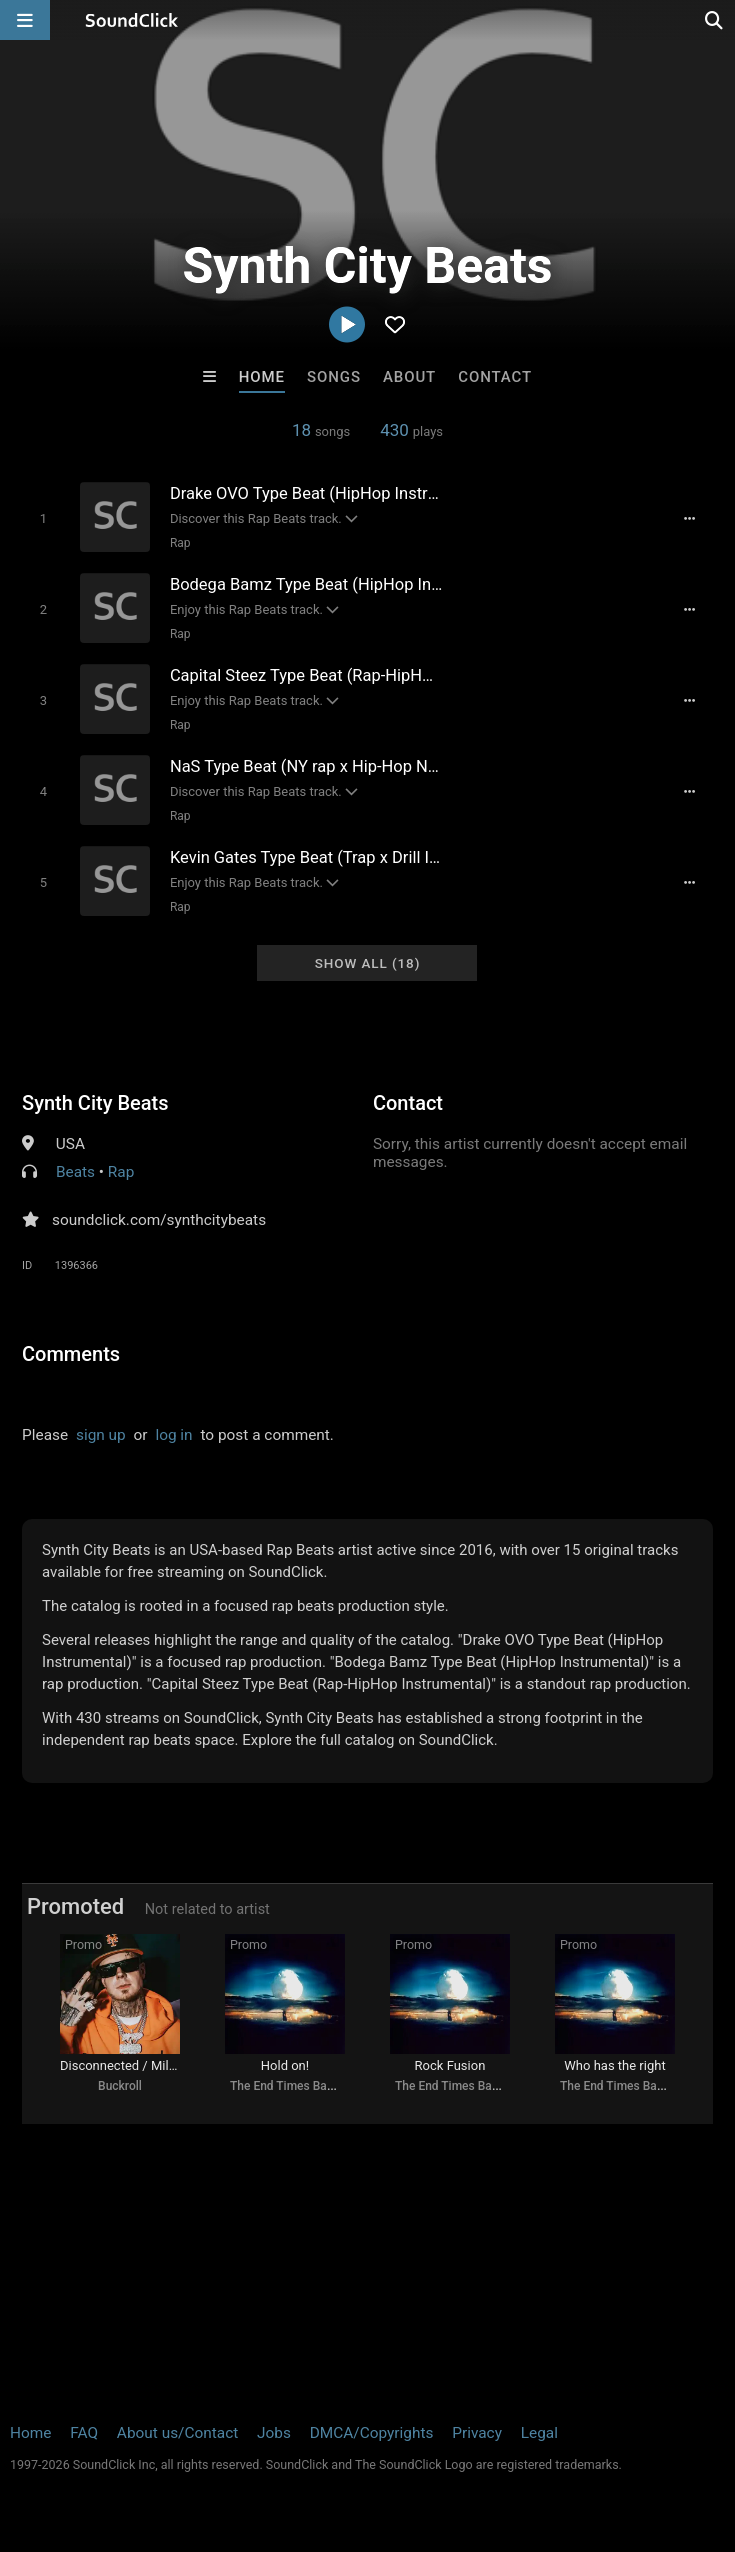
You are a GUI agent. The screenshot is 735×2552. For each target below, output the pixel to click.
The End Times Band (285, 2086)
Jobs (274, 2433)
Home (262, 377)
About (409, 377)
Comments (71, 1354)
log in (173, 1435)
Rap (180, 543)
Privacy (477, 2433)
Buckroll (120, 2086)
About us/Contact (177, 2433)
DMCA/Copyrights (372, 2433)
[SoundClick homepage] (132, 20)
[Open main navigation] (25, 20)
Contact (495, 377)
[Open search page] (715, 20)
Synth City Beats (95, 1103)
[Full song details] (689, 519)
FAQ (84, 2433)
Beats (75, 1172)
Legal (539, 2433)
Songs (334, 377)
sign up (101, 1435)
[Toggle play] (43, 518)
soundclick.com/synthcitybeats (159, 1220)
